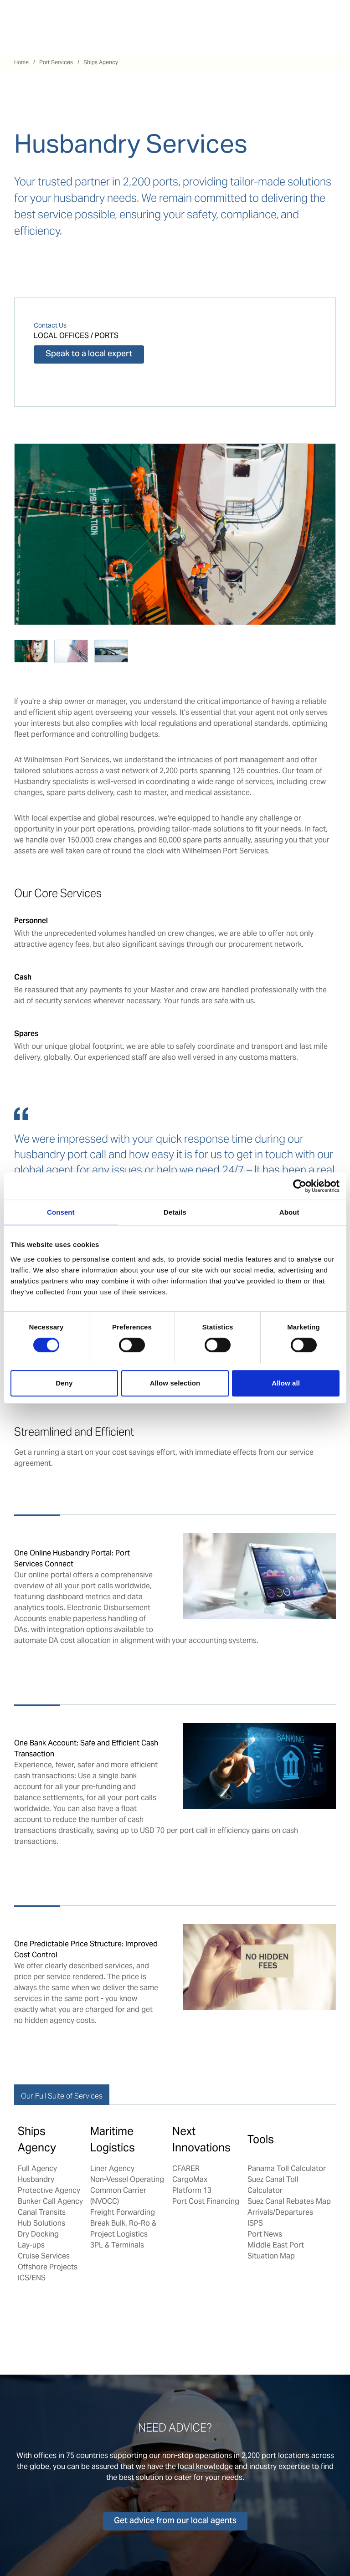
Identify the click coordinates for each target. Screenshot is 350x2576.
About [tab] (289, 1212)
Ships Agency (100, 62)
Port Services (56, 62)
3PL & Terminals (117, 2245)
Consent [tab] (61, 1212)
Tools (260, 2139)
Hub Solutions (41, 2223)
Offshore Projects (47, 2267)
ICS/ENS (32, 2278)
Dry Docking (38, 2234)
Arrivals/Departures (280, 2212)
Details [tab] (175, 1212)
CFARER (186, 2168)
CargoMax (189, 2179)
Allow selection (175, 1383)
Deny (64, 1383)
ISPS (255, 2223)
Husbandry (36, 2179)
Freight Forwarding (122, 2212)
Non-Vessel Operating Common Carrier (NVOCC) (127, 2190)
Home (21, 62)
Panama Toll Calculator (286, 2168)
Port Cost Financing (205, 2201)
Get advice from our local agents (175, 2521)
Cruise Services (44, 2256)
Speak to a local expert (89, 354)
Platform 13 (191, 2190)
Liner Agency (112, 2168)
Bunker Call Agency (50, 2201)
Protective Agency (49, 2190)
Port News (264, 2234)
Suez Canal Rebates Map (289, 2201)
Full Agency (37, 2168)
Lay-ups (31, 2245)
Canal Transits (42, 2212)
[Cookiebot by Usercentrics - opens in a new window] (300, 1186)
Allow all (286, 1383)
